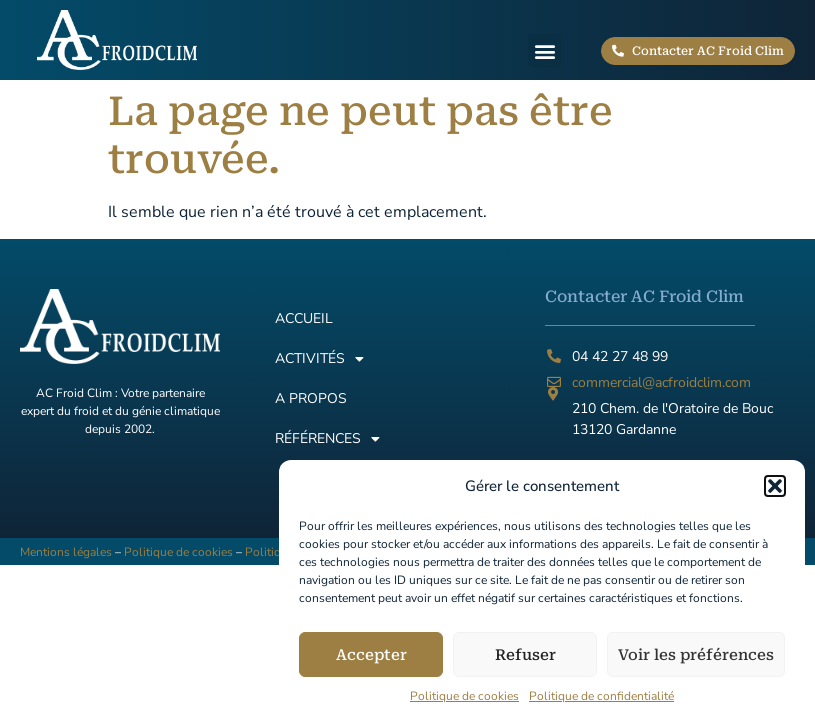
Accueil (304, 318)
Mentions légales (66, 552)
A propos (311, 398)
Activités (319, 359)
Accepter (371, 665)
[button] (775, 496)
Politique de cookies (464, 706)
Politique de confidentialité (601, 706)
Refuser (525, 665)
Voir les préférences (696, 665)
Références (327, 439)
